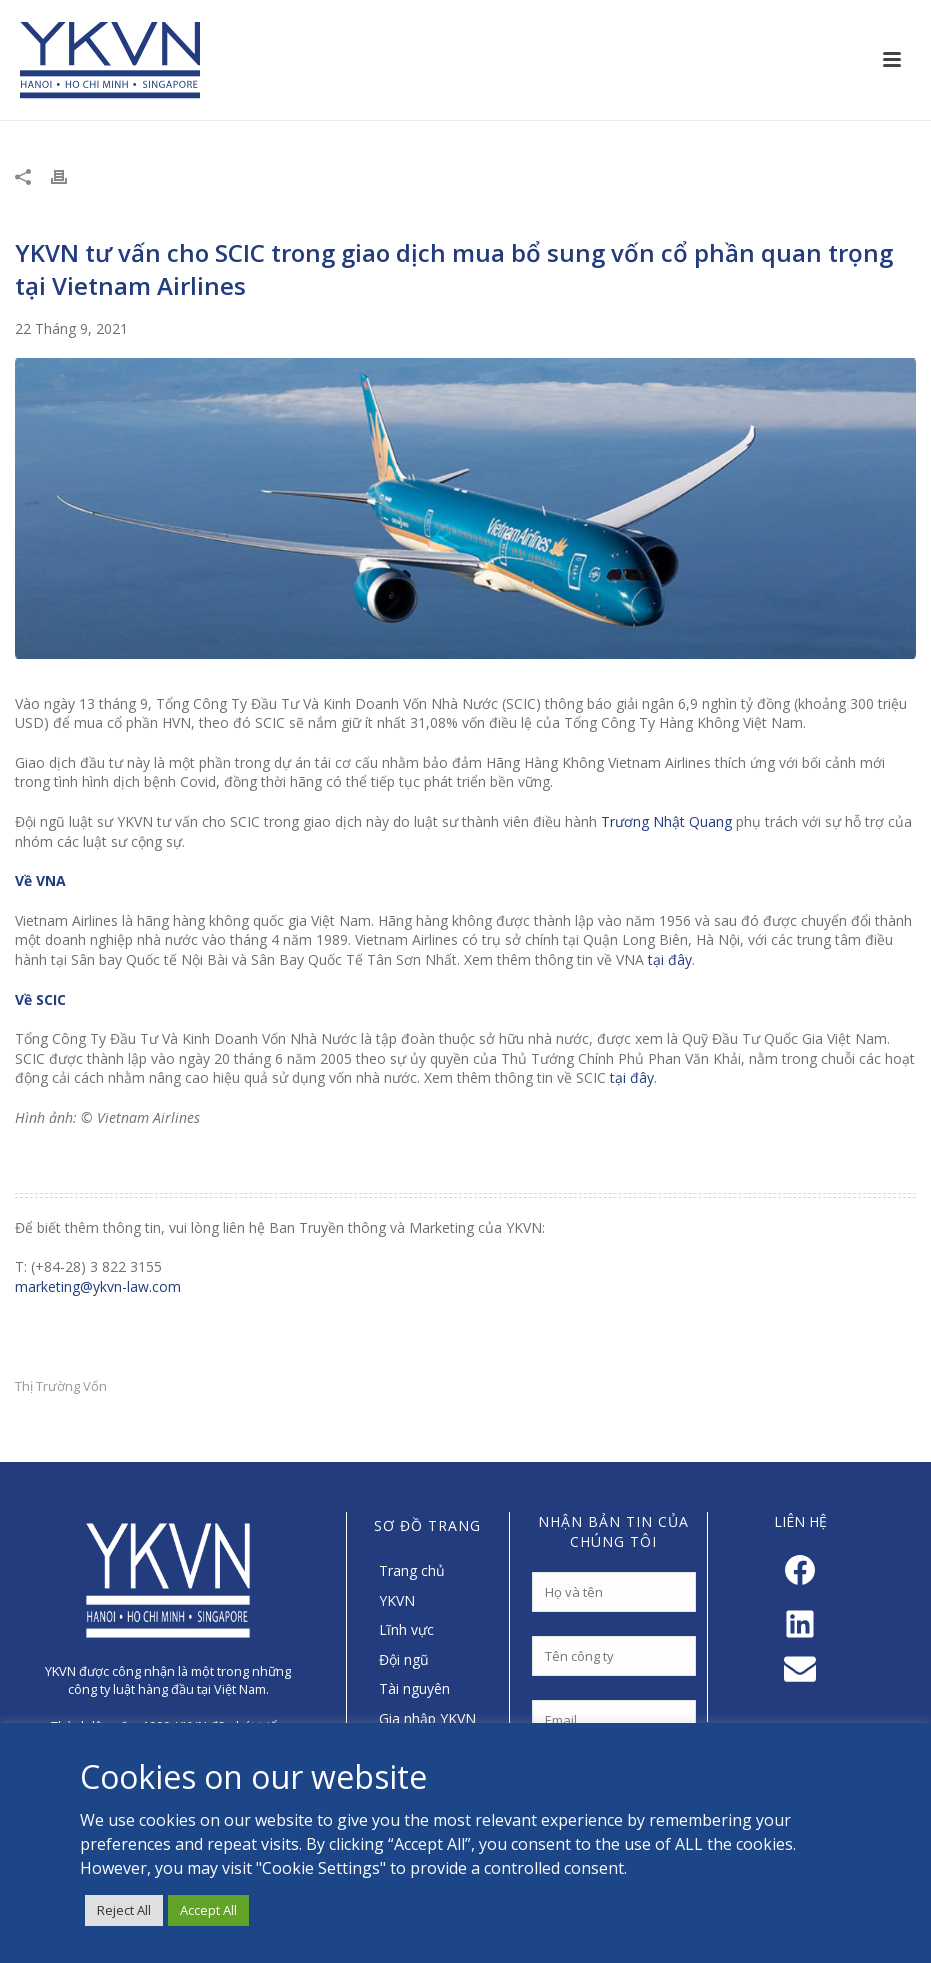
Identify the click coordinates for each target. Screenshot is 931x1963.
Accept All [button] (208, 1910)
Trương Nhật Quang (666, 821)
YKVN (397, 1600)
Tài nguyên (414, 1688)
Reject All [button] (124, 1910)
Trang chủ (412, 1570)
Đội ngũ (404, 1659)
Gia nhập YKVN (427, 1718)
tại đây (670, 959)
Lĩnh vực (406, 1629)
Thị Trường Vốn (61, 1386)
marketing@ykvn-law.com (98, 1286)
